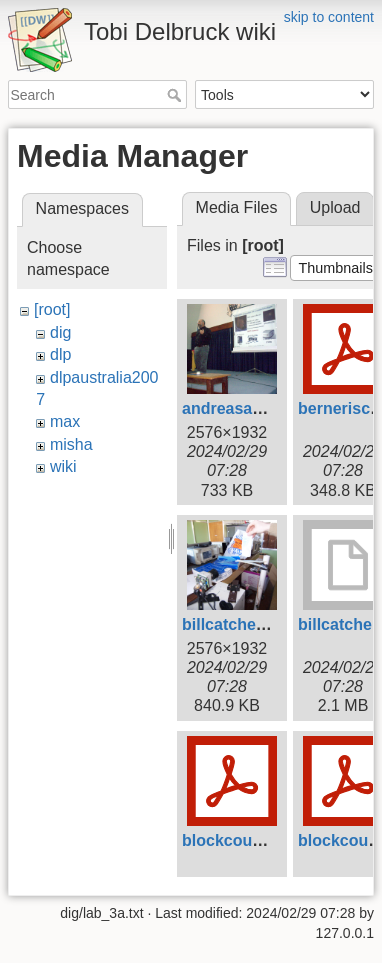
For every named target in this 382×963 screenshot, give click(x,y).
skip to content (329, 17)
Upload (335, 207)
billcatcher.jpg (236, 624)
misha (71, 444)
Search (176, 95)
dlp (60, 354)
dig (60, 332)
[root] (52, 309)
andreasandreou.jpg (258, 408)
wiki (63, 466)
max (65, 421)
